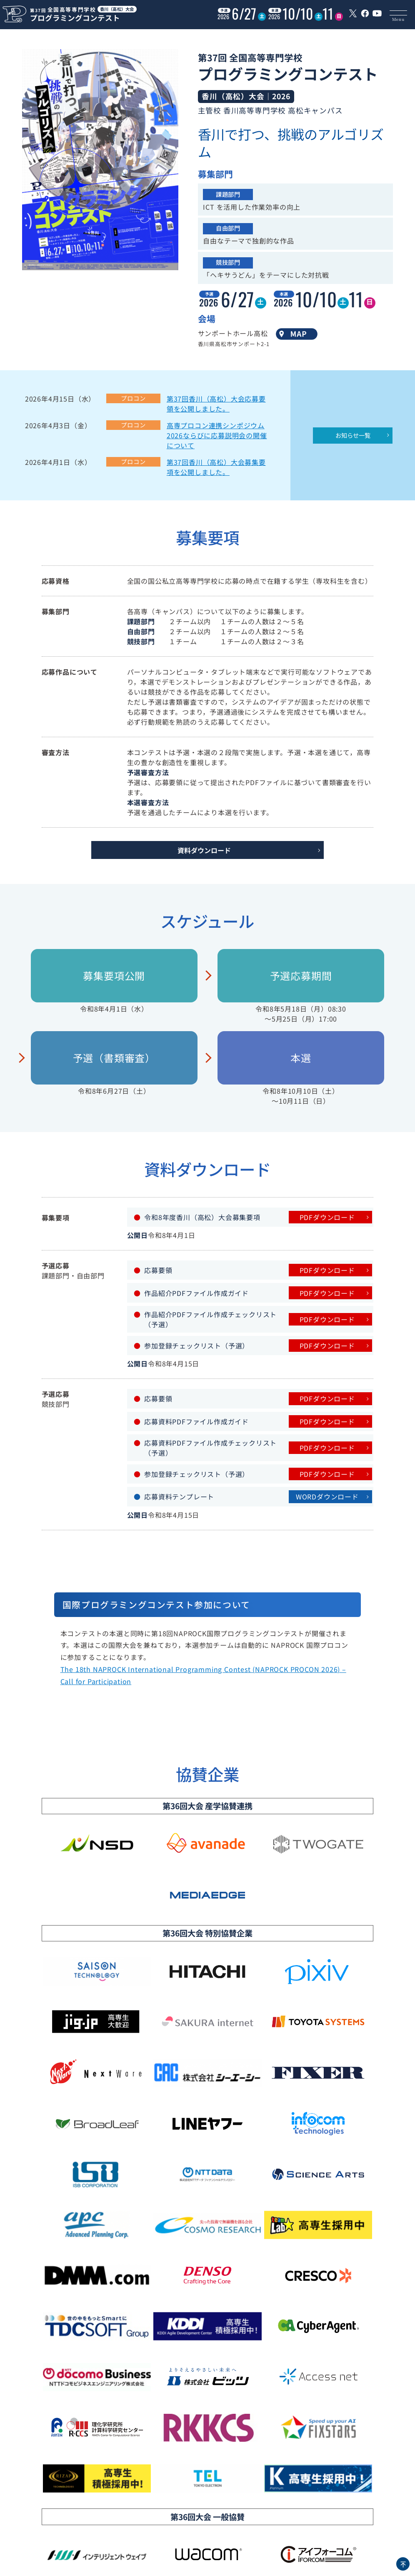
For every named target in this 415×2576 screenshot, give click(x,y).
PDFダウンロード (327, 1217)
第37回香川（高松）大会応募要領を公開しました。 (216, 404)
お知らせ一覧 (352, 435)
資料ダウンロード (204, 850)
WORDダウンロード (327, 1496)
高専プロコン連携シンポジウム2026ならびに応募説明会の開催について (217, 435)
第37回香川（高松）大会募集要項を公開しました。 (216, 467)
